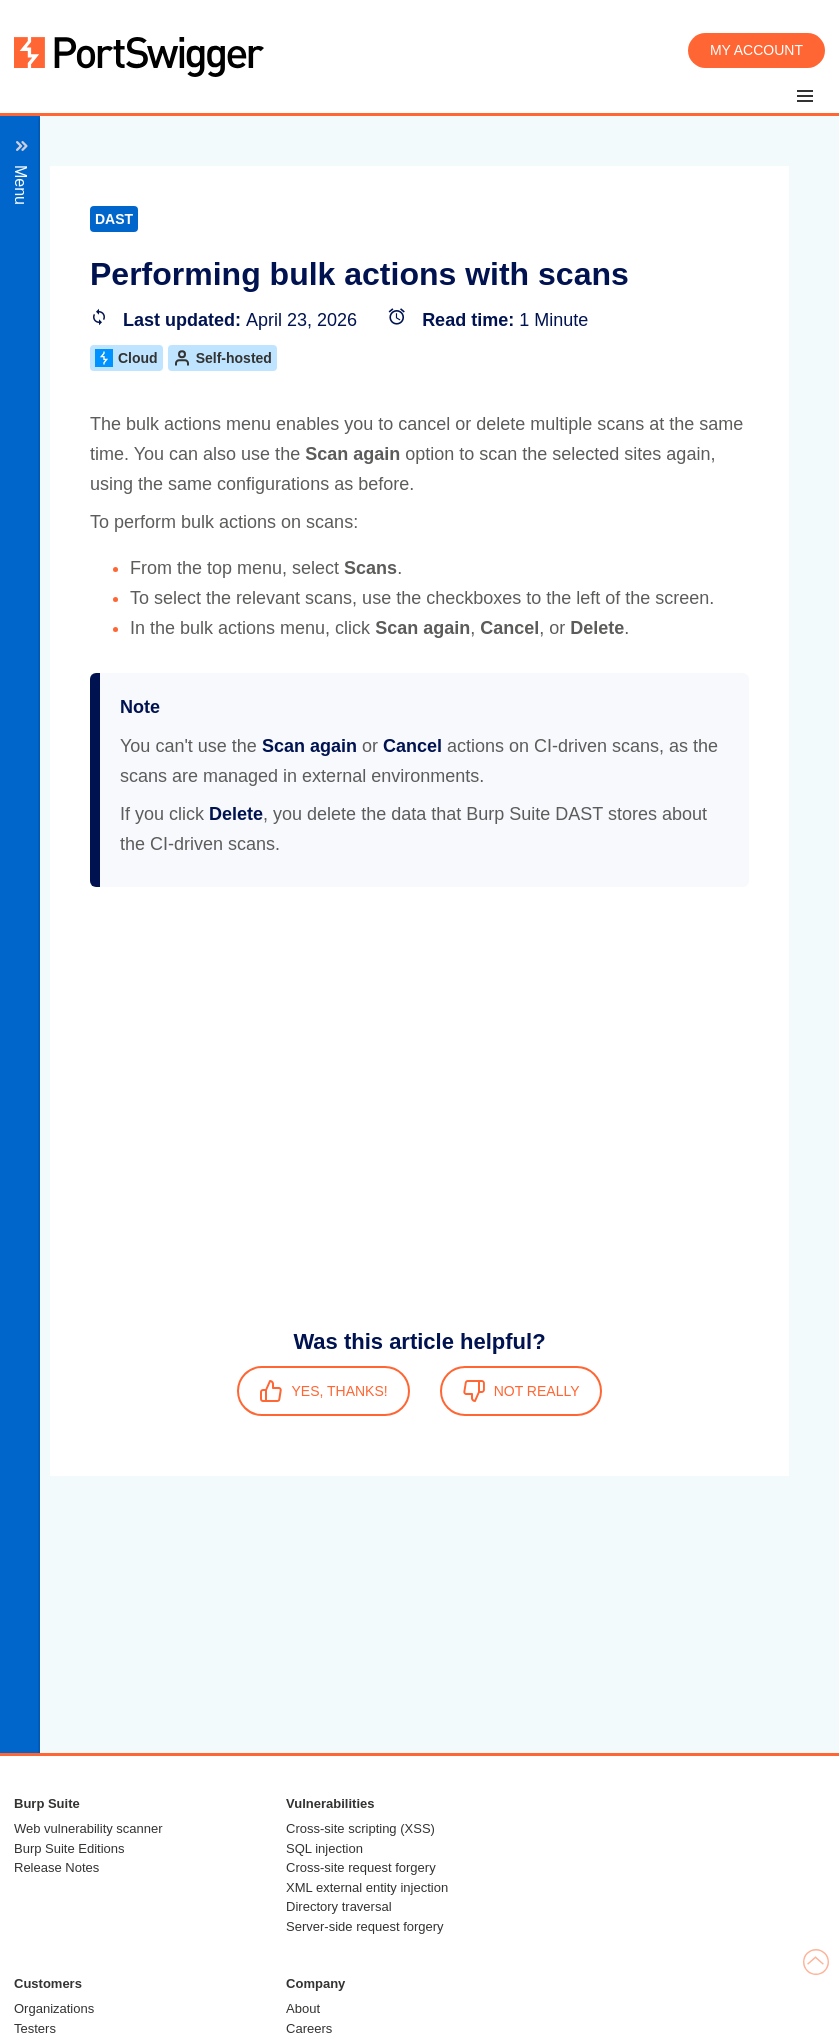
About (303, 2008)
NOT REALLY (521, 1391)
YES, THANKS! (323, 1391)
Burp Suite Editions (69, 1848)
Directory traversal (338, 1906)
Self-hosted (222, 358)
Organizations (54, 2008)
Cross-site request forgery (361, 1867)
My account (756, 50)
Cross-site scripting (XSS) (360, 1828)
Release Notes (56, 1867)
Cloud (126, 358)
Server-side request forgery (365, 1926)
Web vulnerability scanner (88, 1828)
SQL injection (324, 1848)
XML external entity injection (367, 1887)
